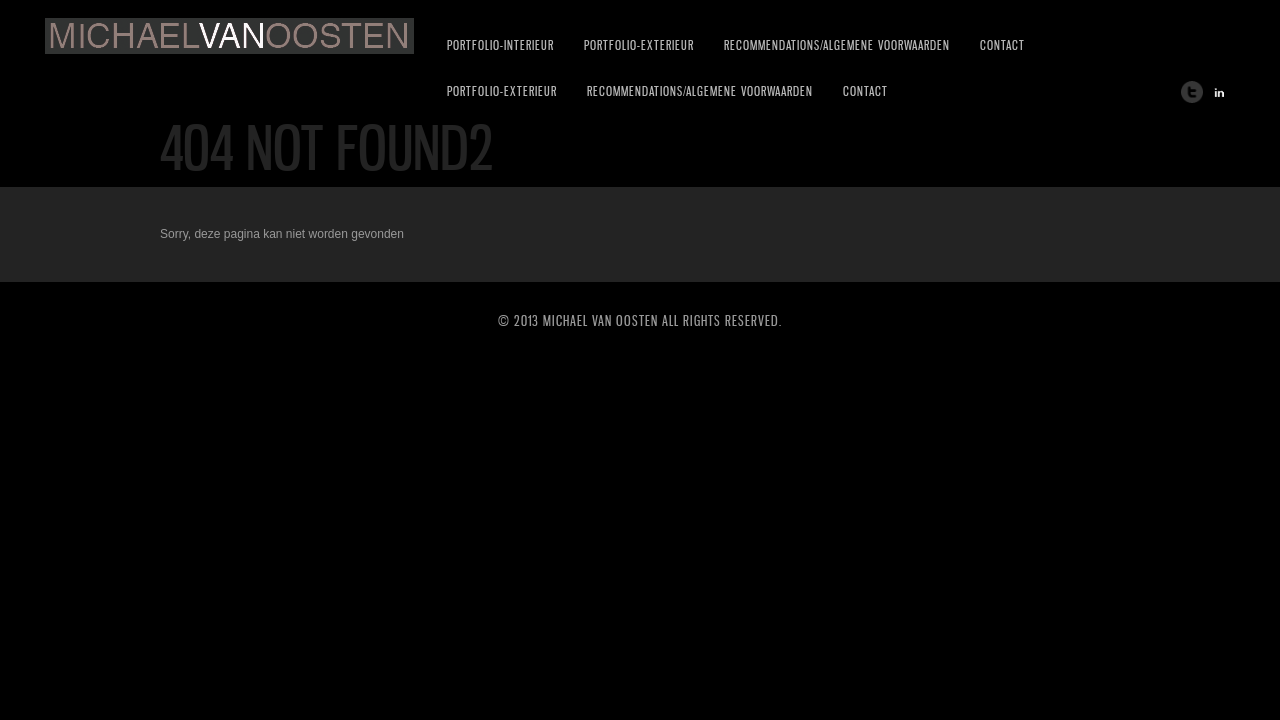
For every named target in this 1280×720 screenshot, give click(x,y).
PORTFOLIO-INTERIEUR (500, 45)
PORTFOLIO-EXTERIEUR (639, 45)
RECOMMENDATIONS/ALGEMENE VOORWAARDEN (837, 45)
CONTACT (1002, 45)
